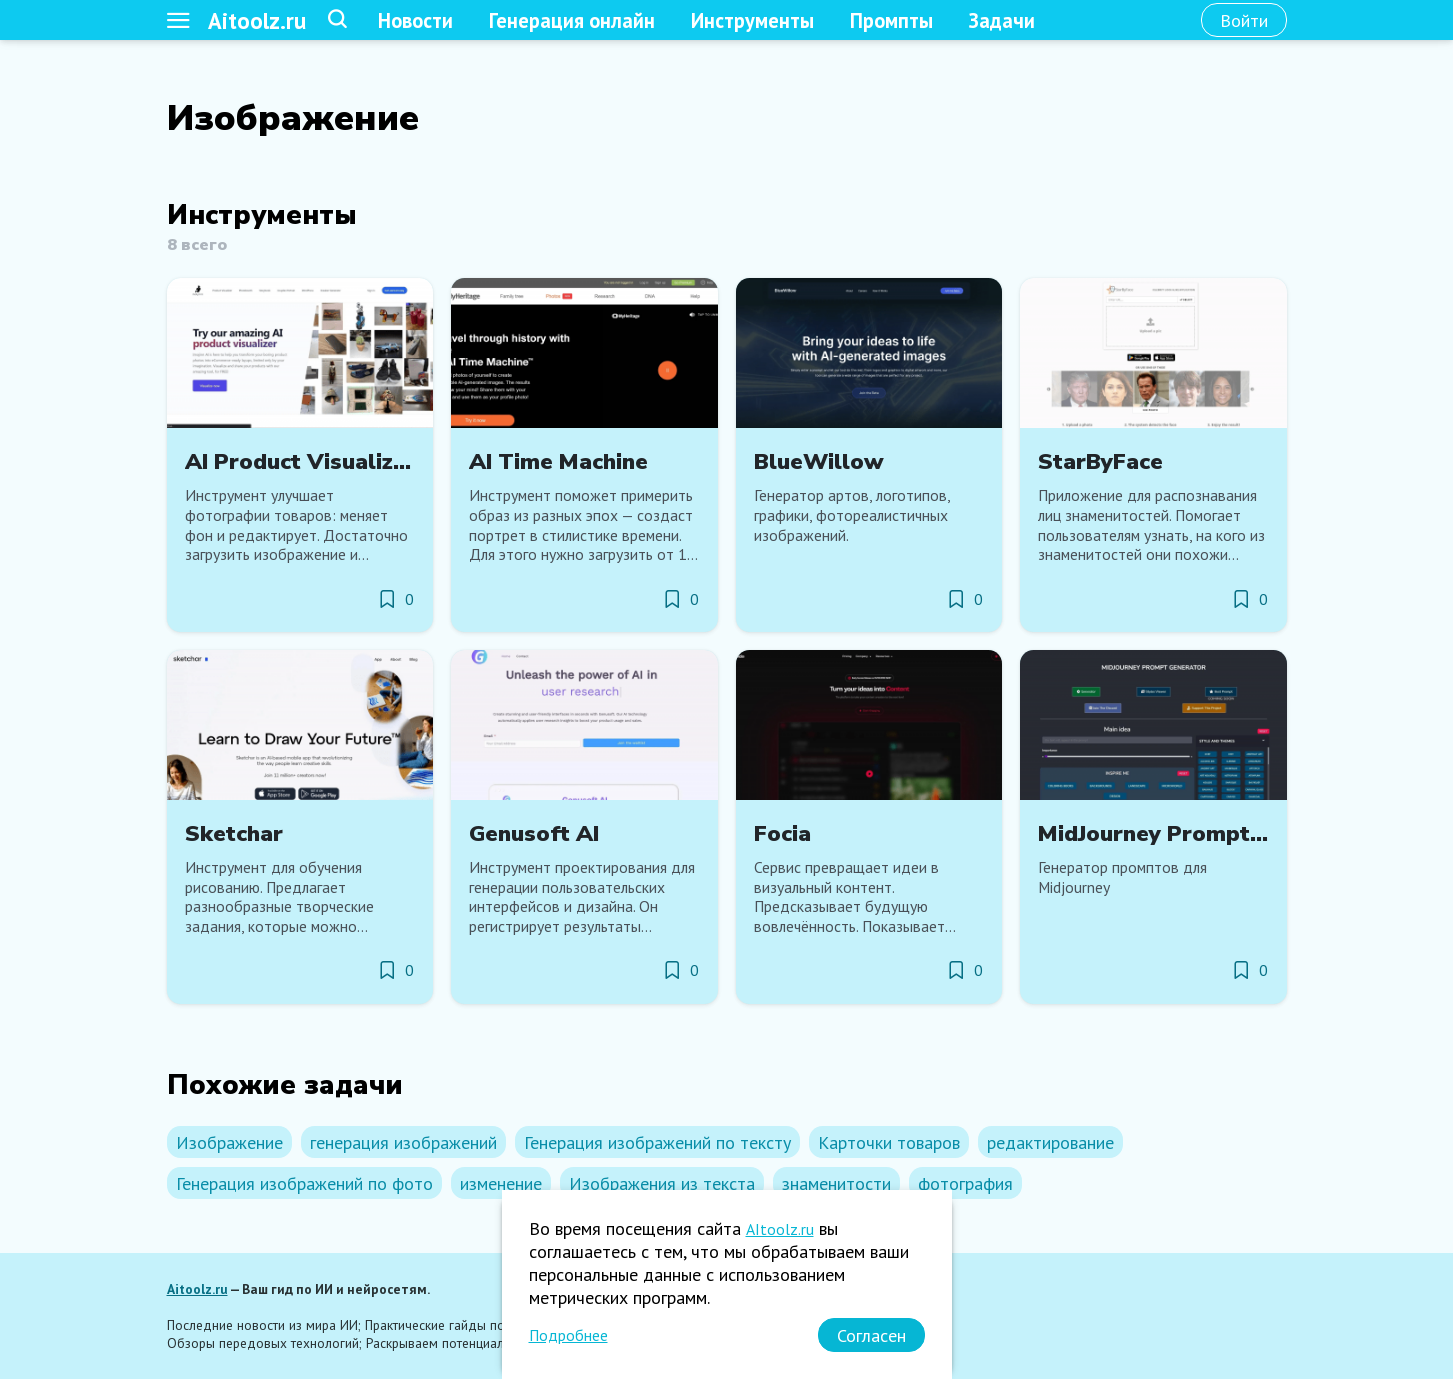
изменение (501, 1183)
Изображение (229, 1142)
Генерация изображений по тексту (657, 1142)
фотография (965, 1183)
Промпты (891, 20)
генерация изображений (403, 1142)
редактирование (1050, 1142)
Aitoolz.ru (257, 20)
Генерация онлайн (572, 20)
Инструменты (752, 20)
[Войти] (1244, 20)
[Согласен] (871, 1335)
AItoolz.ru (780, 1229)
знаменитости (836, 1183)
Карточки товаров (889, 1142)
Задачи (1002, 20)
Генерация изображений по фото (304, 1183)
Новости (415, 20)
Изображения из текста (662, 1183)
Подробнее (568, 1335)
